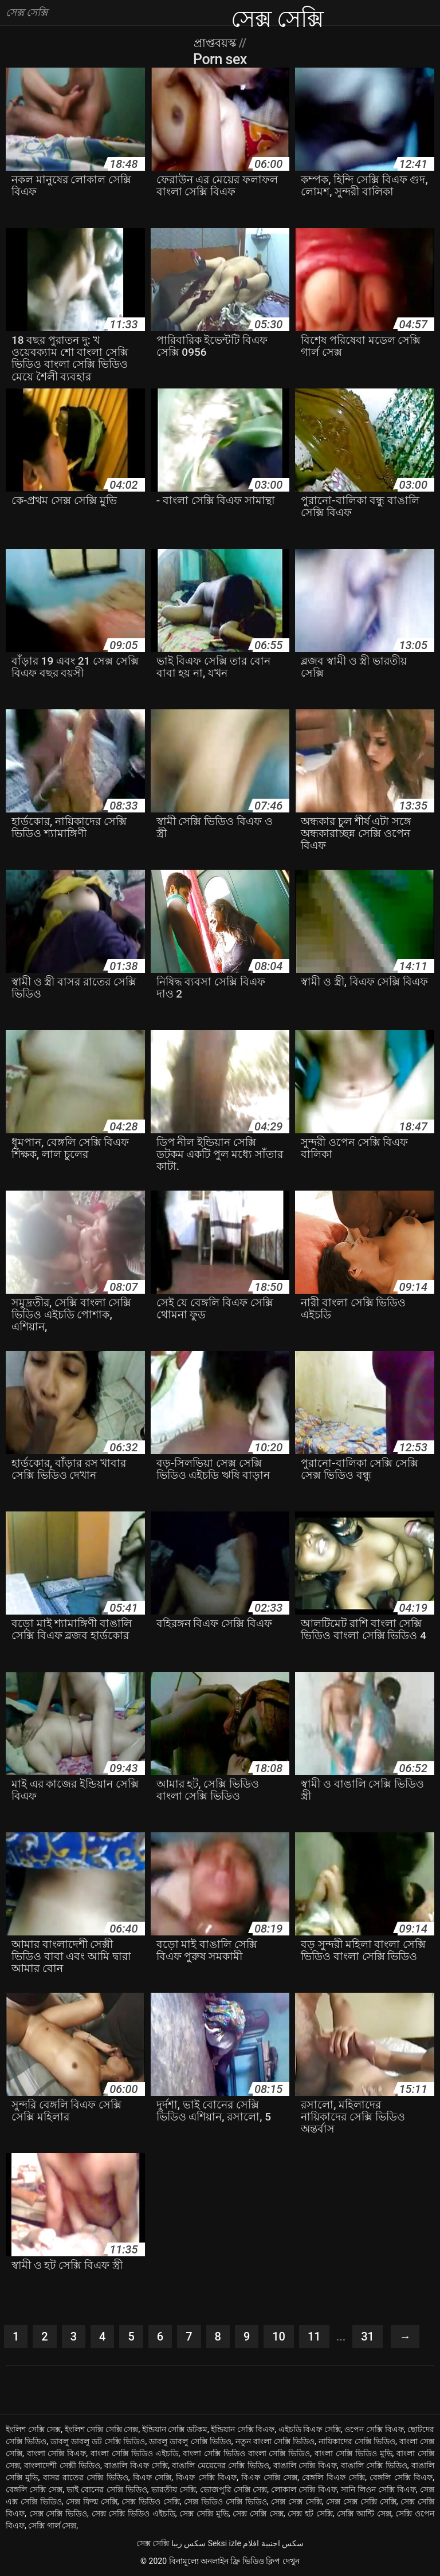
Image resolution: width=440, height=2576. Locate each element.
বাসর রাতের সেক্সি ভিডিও (85, 2477)
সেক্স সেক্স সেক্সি (296, 2501)
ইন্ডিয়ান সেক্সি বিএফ (242, 2429)
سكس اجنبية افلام (273, 2543)
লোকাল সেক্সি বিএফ (303, 2489)
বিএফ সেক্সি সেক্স (269, 2477)
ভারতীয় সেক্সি (173, 2489)
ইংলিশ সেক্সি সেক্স (33, 2429)
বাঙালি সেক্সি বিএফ (305, 2465)
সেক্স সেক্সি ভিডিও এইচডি (133, 2513)
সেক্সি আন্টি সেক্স (364, 2513)
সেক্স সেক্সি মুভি (204, 2513)
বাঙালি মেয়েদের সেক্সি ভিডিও (220, 2465)
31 (367, 2336)
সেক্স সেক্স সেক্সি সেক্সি (361, 2501)
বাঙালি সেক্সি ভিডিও (374, 2465)
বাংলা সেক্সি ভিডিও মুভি (353, 2453)
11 (314, 2336)
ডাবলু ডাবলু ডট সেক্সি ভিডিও (97, 2441)
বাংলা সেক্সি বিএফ (57, 2453)
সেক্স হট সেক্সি (310, 2513)
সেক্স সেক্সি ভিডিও (58, 2513)
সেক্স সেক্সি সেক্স (258, 2513)
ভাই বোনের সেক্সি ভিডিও (106, 2489)
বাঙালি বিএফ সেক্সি (136, 2465)
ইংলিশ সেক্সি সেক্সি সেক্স (102, 2429)
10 (278, 2336)
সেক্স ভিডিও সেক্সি (150, 2501)
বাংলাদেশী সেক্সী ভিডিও (62, 2465)
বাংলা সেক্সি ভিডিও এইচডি (135, 2453)
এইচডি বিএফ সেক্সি (309, 2429)
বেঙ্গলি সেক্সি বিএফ (401, 2477)
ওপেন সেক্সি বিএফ (373, 2429)
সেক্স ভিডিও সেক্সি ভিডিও (225, 2501)
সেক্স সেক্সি (152, 2543)
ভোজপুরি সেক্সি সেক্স (233, 2489)
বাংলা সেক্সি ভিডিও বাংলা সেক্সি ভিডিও (246, 2453)
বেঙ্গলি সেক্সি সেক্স (34, 2489)
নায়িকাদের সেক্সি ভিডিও (357, 2441)
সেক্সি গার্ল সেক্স (52, 2525)
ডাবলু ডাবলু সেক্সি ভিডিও (190, 2441)
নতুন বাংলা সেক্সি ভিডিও (275, 2441)
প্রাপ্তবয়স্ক (216, 43)
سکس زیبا (188, 2543)
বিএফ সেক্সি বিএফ (206, 2477)
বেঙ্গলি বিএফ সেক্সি (333, 2477)
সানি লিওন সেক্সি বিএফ (379, 2489)
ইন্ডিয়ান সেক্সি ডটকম (174, 2429)
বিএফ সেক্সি (152, 2477)
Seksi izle (224, 2543)
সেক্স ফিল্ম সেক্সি (91, 2501)
